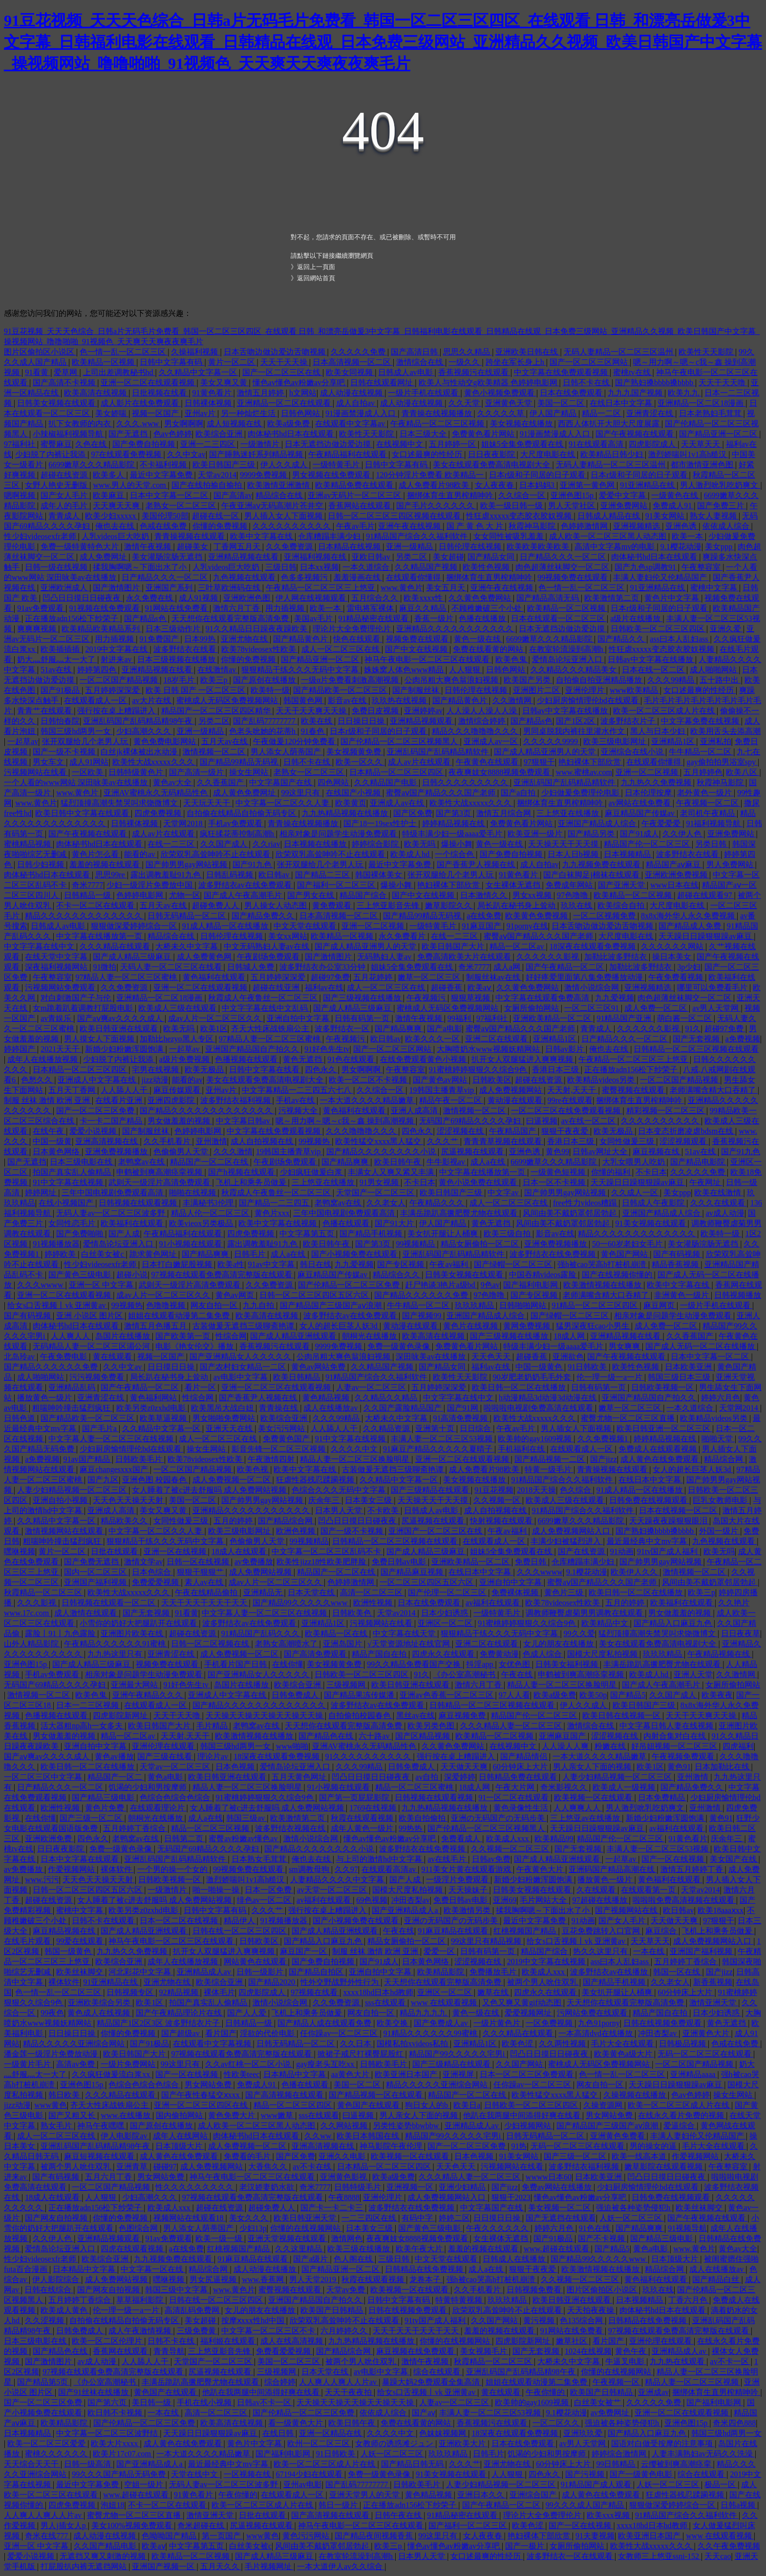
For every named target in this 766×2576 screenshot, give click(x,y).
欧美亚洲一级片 (536, 834)
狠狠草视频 (471, 998)
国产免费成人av (442, 2023)
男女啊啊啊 (183, 423)
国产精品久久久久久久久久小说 (382, 1151)
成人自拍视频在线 (263, 1141)
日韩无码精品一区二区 (188, 916)
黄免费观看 (332, 905)
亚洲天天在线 (230, 1428)
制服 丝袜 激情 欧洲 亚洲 (48, 1100)
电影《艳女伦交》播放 (195, 1346)
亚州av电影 (302, 2484)
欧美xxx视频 (609, 2515)
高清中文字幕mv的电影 (615, 546)
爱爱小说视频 (93, 1131)
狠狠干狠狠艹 (201, 1572)
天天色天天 (491, 1356)
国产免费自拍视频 (144, 444)
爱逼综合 (680, 2125)
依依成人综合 (726, 526)
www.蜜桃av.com (584, 772)
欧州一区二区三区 (319, 2443)
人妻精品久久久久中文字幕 (338, 1879)
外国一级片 (719, 1531)
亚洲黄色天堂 (509, 403)
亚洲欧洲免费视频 (677, 875)
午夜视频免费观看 (684, 1756)
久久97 (346, 1869)
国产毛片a (100, 1428)
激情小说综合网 (592, 987)
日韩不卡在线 (587, 382)
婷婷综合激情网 (620, 2454)
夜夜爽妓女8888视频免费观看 (500, 772)
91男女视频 (380, 1182)
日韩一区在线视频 (199, 1562)
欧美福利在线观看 (133, 1223)
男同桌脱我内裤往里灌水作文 (575, 731)
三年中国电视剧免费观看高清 (113, 1192)
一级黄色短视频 (559, 1172)
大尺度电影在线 (548, 454)
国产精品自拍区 (317, 1972)
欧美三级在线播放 (359, 2248)
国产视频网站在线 (627, 1910)
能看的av (140, 854)
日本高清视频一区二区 (353, 362)
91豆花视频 (493, 1490)
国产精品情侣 (524, 1756)
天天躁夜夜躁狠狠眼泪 (669, 1521)
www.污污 (42, 1879)
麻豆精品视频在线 (65, 1931)
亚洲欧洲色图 (247, 598)
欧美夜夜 (717, 1695)
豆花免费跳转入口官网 (602, 1931)
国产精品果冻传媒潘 (360, 1695)
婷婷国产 (20, 1049)
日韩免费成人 (296, 1695)
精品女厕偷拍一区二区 (481, 1244)
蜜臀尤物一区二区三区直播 (629, 1418)
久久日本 (356, 2043)
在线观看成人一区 (96, 700)
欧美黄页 (350, 803)
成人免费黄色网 (205, 957)
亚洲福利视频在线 (316, 557)
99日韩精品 (616, 2464)
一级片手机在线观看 (424, 393)
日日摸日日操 (172, 1367)
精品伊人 (240, 1920)
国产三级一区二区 (92, 1818)
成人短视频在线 (235, 423)
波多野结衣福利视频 (236, 1100)
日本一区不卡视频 (555, 1182)
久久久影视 (37, 1603)
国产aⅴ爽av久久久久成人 (121, 1018)
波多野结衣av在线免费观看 (246, 885)
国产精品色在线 (326, 1736)
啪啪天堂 (718, 1438)
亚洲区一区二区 (446, 1623)
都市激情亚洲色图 (703, 464)
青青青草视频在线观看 (504, 1141)
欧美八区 (742, 772)
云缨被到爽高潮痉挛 (677, 2464)
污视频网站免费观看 (61, 987)
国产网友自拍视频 (57, 2218)
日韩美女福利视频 (567, 1664)
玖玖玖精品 (475, 1305)
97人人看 (514, 1695)
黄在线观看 (113, 1356)
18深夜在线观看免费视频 (594, 946)
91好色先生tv (326, 1049)
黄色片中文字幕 (672, 598)
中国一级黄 (52, 1141)
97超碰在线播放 (601, 1900)
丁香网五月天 (237, 546)
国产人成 (124, 1233)
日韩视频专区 (130, 1992)
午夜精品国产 (513, 1131)
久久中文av (186, 454)
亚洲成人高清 (111, 1510)
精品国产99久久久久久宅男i (458, 2054)
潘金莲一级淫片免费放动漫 (52, 2054)
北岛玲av (20, 1356)
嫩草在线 (494, 1992)
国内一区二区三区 (96, 1572)
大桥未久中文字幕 (187, 946)
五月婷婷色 (703, 772)
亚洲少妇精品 (463, 2187)
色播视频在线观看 (247, 1059)
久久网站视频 (344, 2125)
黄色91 (679, 1767)
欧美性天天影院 (707, 352)
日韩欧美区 (491, 1080)
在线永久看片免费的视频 (682, 2115)
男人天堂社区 (572, 505)
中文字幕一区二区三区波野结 (108, 2433)
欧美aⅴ (480, 987)
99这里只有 (301, 793)
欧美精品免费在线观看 (355, 485)
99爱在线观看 (80, 1941)
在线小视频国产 (67, 1203)
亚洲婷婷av (423, 710)
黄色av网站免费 (319, 1367)
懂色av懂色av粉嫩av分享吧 (300, 382)
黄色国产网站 (625, 1254)
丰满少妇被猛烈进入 (567, 1541)
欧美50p (593, 1695)
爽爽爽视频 (37, 628)
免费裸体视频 (515, 1592)
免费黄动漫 (499, 1654)
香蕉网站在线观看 (360, 505)
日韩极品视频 (683, 2043)
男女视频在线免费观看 (332, 475)
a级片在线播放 (636, 618)
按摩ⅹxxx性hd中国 (253, 2320)
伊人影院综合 (56, 2279)
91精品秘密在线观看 (374, 618)
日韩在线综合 (48, 2289)
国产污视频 (585, 2474)
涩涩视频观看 (684, 1141)
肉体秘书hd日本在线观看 (292, 434)
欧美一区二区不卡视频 (369, 1080)
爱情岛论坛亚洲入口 (568, 659)
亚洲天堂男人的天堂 (365, 2495)
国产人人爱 (247, 2013)
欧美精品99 (554, 1838)
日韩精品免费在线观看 (519, 1777)
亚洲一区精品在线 (331, 2433)
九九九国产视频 (636, 393)
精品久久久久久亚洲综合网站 (75, 2043)
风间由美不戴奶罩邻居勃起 (570, 1213)
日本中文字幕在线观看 (81, 1859)
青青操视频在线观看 (190, 536)
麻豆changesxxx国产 (115, 1469)
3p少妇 (689, 967)
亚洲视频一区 (410, 2187)
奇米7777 (87, 885)
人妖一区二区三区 (631, 2218)
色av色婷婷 (172, 434)
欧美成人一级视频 (625, 1787)
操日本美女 (672, 957)
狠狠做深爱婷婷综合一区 (135, 926)
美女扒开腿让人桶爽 (443, 1233)
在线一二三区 (172, 844)
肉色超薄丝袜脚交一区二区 (563, 567)
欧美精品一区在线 (337, 1633)
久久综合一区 (522, 495)
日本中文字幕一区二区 (170, 495)
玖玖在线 (577, 905)
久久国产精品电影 (106, 2546)
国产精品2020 (272, 1982)
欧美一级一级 (219, 2238)
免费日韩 (531, 1562)
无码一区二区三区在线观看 (705, 2054)
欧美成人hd (410, 854)
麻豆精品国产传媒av (641, 813)
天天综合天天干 (32, 2464)
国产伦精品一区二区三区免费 (350, 1285)
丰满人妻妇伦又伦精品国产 (661, 577)
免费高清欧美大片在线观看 (465, 957)
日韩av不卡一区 (265, 2402)
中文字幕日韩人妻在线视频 (667, 1726)
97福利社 (20, 444)
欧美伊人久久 (635, 1572)
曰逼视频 (541, 1121)
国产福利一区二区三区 (337, 885)
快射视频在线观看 (502, 1521)
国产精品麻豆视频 (413, 1572)
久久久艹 (443, 1141)
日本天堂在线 (312, 1592)
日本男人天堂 (339, 1510)
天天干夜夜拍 (349, 2392)
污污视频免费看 (97, 1377)
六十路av (375, 1736)
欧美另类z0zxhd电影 (152, 1408)
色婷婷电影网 (140, 895)
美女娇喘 (111, 413)
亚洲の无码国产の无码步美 (499, 1818)
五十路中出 (720, 680)
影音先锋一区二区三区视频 (279, 1449)
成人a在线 (488, 1162)
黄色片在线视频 (471, 1326)
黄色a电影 (166, 1777)
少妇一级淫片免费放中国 (150, 885)
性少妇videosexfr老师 (41, 536)
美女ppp (719, 546)
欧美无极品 (205, 1069)
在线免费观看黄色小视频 (424, 1059)
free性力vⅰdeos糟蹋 (585, 1203)
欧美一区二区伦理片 (108, 2341)
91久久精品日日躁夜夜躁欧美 (257, 628)
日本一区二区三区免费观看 (527, 2074)
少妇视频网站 (528, 2125)
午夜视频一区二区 (708, 803)
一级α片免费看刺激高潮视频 (351, 680)
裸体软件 (117, 1869)
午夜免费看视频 (676, 977)
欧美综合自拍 (621, 905)
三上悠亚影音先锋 (389, 905)
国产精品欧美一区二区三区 (341, 690)
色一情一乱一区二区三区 (124, 352)
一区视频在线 (248, 2474)
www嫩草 (278, 2115)
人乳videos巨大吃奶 (116, 536)
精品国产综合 (364, 895)
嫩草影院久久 (449, 905)
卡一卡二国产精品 (112, 1121)
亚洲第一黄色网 (588, 485)
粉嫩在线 (611, 1746)
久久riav (266, 844)
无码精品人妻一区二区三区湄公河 (92, 1346)
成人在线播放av (331, 1408)
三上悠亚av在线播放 (586, 1818)
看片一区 (201, 1387)
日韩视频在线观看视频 (139, 1203)
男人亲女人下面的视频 (593, 1767)
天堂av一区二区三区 (176, 1767)
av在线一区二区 (589, 1121)
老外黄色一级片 (705, 793)
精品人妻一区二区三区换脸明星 (355, 1459)
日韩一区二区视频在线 (211, 1644)
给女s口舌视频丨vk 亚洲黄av (57, 1305)
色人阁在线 (354, 2259)
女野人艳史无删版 (57, 485)
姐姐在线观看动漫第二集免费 (180, 1315)
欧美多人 (109, 475)
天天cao (717, 2556)
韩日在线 (315, 1264)
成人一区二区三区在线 (341, 649)
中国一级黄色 (539, 1367)
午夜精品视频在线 (719, 1654)
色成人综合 (543, 1654)
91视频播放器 (56, 1244)
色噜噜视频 (166, 1305)
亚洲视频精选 (637, 526)
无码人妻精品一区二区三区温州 (619, 352)
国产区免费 (412, 813)
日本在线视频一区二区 (679, 1510)
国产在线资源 (582, 1551)
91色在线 (595, 2228)
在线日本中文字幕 (622, 403)
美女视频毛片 (484, 2351)
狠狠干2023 (511, 2197)
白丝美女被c (103, 1254)
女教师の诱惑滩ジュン (395, 2443)
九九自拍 (259, 1305)
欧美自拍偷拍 (423, 1818)
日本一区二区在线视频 (180, 1920)
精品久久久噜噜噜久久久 (476, 731)
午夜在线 (517, 1674)
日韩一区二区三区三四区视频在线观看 (395, 516)
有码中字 (418, 2218)
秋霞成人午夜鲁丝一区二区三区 (263, 998)
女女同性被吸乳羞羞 (509, 536)
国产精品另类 (592, 834)
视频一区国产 (156, 413)
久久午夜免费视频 (729, 2546)
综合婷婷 (280, 2382)
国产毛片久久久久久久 (436, 505)
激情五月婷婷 (261, 393)
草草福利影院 (140, 2300)
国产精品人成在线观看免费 (325, 2023)
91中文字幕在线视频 (69, 1182)
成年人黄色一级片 (363, 1828)
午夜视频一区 (617, 2382)
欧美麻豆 (109, 495)
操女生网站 (249, 772)
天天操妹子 (468, 1890)
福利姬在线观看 (228, 2341)
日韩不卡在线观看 (104, 1920)
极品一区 (721, 2484)
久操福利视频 (195, 352)
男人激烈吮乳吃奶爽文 (720, 485)
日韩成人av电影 (406, 372)
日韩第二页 (184, 1838)
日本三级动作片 (174, 628)
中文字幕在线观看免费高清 (543, 998)
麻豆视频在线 (657, 1151)
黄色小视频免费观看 (500, 393)
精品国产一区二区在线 (210, 1162)
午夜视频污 (426, 998)
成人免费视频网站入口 (572, 1531)
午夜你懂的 (546, 2392)
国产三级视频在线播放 (363, 998)
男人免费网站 (730, 864)
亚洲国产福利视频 (96, 1582)
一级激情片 (260, 444)
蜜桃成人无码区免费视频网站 (228, 700)
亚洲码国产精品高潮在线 (613, 1869)
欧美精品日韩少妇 (612, 454)
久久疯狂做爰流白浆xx (112, 2074)
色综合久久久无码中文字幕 (339, 1490)
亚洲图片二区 (537, 690)
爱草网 (66, 372)
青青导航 (169, 2351)
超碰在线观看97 (705, 895)
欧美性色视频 (487, 567)
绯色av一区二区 (265, 1900)
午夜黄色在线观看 (488, 762)
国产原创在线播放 (265, 680)
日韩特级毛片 (358, 2187)
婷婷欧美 (61, 1254)
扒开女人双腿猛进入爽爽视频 (523, 1059)
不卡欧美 (384, 1510)
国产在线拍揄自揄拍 (207, 485)
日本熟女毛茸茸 (260, 1859)
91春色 (313, 731)
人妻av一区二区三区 (372, 1387)
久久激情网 (512, 700)
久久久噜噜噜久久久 (362, 1131)
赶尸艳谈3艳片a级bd (441, 1285)
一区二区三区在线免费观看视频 (566, 1110)
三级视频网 (346, 1685)
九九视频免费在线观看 (602, 864)
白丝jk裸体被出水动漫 (140, 752)
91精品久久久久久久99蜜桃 (431, 2033)
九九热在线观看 (678, 2361)
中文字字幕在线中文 (40, 946)
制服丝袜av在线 (494, 977)
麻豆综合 (662, 1931)
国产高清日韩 (415, 352)
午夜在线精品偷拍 (207, 1592)
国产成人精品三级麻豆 (133, 957)
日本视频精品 (628, 854)
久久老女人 (385, 1203)
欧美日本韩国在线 (369, 2136)
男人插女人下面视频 (577, 1428)
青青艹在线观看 (45, 710)
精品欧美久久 (125, 1521)
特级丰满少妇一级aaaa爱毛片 (453, 834)
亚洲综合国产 (534, 2495)
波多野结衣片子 (628, 721)
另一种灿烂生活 (249, 413)
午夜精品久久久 (437, 1203)
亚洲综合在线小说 (633, 752)
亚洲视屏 (459, 2074)
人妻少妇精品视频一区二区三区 (72, 1490)
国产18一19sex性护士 (380, 823)
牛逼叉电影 (625, 2361)
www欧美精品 (635, 690)
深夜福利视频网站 (57, 967)
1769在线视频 (373, 1808)
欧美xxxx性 (424, 598)
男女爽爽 (625, 1346)
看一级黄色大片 (296, 2423)
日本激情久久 (484, 895)
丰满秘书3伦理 (209, 1203)
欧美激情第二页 (612, 598)
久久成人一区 (635, 1192)
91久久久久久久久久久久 (369, 1756)
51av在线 (57, 669)
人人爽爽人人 (577, 1808)
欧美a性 (230, 1264)
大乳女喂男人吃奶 (634, 1162)
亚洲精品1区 (673, 741)
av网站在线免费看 (641, 803)
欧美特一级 (270, 690)
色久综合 (576, 1490)
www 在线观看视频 (445, 2002)
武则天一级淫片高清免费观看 (160, 1182)
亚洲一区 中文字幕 (102, 1285)
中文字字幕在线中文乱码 (266, 1008)
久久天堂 (465, 403)
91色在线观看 (351, 1059)
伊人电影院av (125, 2136)
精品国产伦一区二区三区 (648, 844)
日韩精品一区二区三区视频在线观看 (696, 1049)
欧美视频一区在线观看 (594, 1797)
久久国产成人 (224, 844)
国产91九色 (253, 864)
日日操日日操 (362, 721)
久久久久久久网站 (673, 946)
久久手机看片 (168, 1141)
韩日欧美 (65, 2095)
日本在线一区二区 (654, 669)
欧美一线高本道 (640, 2156)
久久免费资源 (290, 546)
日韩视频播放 (737, 1295)
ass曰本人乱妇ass (680, 639)
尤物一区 (184, 895)
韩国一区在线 (677, 1972)
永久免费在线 (150, 598)
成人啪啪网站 (714, 669)
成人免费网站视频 (261, 1572)
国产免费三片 (721, 505)
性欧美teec (242, 2074)
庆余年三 (324, 1500)
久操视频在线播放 (635, 2095)
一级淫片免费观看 (458, 1879)
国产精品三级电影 (104, 1797)
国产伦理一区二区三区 (448, 1592)
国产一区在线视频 (673, 1859)
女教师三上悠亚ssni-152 (659, 2556)
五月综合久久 (375, 598)
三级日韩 (281, 567)
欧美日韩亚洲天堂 (306, 2218)
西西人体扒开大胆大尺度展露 (609, 423)
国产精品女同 (492, 557)
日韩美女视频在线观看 (57, 403)
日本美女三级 (369, 1500)
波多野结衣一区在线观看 (571, 2556)
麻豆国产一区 (304, 1951)
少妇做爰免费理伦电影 (581, 793)
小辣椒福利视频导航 (69, 434)
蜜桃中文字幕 (714, 587)
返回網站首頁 (316, 278)
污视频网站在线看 (36, 772)
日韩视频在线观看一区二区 (109, 1603)
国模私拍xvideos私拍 (413, 2043)
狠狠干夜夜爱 (565, 1131)
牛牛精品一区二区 (701, 752)
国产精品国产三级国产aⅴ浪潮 (331, 1305)
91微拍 (104, 967)
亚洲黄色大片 (706, 2033)
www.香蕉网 (264, 2279)
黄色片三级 (564, 1592)
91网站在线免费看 (177, 608)
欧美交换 (393, 2023)
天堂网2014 (739, 1408)
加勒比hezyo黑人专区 (177, 1039)
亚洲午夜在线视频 (410, 526)
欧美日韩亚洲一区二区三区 (664, 1428)
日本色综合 (152, 1572)
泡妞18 (112, 2505)
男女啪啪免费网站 (224, 1418)
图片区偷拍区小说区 (40, 352)
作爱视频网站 (72, 1869)
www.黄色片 (402, 587)
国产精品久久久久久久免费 (422, 1295)
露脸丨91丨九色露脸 (61, 1633)
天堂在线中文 (195, 2474)
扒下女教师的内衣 (80, 423)
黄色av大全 (173, 782)
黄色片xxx (272, 1213)
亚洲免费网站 (624, 505)
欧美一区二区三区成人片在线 (665, 710)
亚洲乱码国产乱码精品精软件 (438, 752)
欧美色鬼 (512, 659)
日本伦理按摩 (649, 793)
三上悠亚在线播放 (568, 813)
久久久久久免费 (359, 352)
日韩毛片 (250, 1254)
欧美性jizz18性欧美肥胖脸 (322, 1562)
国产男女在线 (311, 895)
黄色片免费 (105, 1808)
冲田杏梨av (410, 1900)
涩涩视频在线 (461, 1131)
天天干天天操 (284, 362)
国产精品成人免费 (691, 926)
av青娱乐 (57, 1018)
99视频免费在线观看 (573, 577)
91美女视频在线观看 (652, 1223)
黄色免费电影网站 (165, 741)
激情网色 (346, 2238)
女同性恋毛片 (72, 1223)
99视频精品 (416, 1244)
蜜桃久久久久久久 (57, 2454)
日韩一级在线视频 (57, 567)
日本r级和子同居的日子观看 (538, 475)
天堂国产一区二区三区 (376, 1192)
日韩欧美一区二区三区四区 (658, 628)
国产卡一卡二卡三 (332, 2207)
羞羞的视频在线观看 (105, 864)
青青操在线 (279, 1408)
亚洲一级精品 (410, 546)
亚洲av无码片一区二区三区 (355, 495)
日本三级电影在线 (82, 1162)
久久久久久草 (501, 413)
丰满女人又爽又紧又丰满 (392, 1172)
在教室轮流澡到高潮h (567, 649)
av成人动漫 (725, 1213)
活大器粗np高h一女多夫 (83, 1726)
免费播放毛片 (493, 1972)
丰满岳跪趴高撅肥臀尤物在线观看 (459, 1213)
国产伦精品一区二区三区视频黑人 (400, 741)
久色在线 (91, 444)
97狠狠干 (539, 762)
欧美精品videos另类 (602, 1080)
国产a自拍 (519, 793)
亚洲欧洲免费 (49, 1838)
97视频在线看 (315, 1992)
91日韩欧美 (588, 1367)
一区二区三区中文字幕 (44, 1777)
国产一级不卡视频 (65, 752)
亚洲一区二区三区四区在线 (202, 2105)
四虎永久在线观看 (444, 1654)
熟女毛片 (57, 2125)
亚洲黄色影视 (344, 2177)
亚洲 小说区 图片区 (90, 1315)
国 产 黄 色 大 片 (476, 526)
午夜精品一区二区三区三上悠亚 (321, 587)
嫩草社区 (572, 2341)
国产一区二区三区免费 (96, 1110)
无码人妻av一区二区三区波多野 (111, 1213)
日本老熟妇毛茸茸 (711, 413)
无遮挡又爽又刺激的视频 (104, 2556)
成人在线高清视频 (292, 2341)
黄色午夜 (631, 2351)
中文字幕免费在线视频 (701, 721)
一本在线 (649, 1951)
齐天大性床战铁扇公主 (271, 1028)
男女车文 (49, 762)
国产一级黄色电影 (642, 2474)
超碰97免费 (330, 977)
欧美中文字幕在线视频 (278, 1223)
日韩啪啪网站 (523, 1305)
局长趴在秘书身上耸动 (517, 905)
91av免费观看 (41, 608)
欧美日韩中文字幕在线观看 (83, 813)
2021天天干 (61, 1049)
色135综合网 (582, 2320)
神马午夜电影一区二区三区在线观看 (427, 659)
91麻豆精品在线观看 (454, 1931)
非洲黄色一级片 (682, 1295)
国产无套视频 (697, 1039)
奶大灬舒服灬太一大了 (57, 659)
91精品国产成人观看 (597, 2484)
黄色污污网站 (306, 2536)
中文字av (504, 1192)
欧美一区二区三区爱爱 (47, 2443)
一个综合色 (455, 854)
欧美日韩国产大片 (454, 946)
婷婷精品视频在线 (454, 823)
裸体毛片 (219, 1992)
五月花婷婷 (373, 977)
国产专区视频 (401, 1264)
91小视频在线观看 (191, 1244)
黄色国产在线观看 (369, 2105)
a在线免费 (484, 916)
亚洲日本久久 (481, 2495)
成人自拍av (356, 403)
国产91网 (463, 1408)
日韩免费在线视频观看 (649, 1500)
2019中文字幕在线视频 (547, 1961)
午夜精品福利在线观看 (348, 454)
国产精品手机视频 (372, 1233)
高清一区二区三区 (372, 1592)
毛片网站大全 (544, 1900)
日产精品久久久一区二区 (564, 557)
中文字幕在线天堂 (405, 1633)
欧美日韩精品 (297, 1377)
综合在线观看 (437, 2372)
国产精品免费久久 (264, 916)
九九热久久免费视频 (657, 782)
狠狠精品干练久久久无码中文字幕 (301, 669)
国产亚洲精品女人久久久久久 (241, 1356)
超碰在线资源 (65, 475)
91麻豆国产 (482, 926)
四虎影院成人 (653, 444)
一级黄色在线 (675, 495)
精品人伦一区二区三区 (211, 1213)
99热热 (411, 1828)
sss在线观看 (386, 2002)
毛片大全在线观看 (623, 2043)
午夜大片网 (515, 1787)
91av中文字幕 (272, 1264)
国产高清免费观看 (316, 1654)
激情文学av (143, 1562)
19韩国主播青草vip (442, 1090)
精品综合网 (724, 1459)
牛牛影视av (446, 1162)
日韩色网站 (301, 413)
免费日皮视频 (376, 710)
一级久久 (465, 362)
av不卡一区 (730, 2361)
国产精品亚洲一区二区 (719, 434)
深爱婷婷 (459, 1777)
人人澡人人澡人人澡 (483, 710)
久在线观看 (596, 1890)
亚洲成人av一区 (492, 741)
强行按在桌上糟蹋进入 (117, 710)
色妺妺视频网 (443, 2433)
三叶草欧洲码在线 (230, 587)
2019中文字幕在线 (117, 649)
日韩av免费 (491, 1859)
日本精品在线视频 (350, 546)
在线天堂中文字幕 (57, 957)
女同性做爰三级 (627, 1141)
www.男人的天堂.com (130, 485)
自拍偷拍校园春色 (360, 1715)
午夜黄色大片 (540, 1869)
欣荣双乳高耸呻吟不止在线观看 (216, 854)
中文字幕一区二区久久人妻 (283, 803)
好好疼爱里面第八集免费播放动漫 (585, 977)
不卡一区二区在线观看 (96, 905)
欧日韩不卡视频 (115, 2413)
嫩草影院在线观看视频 (664, 2166)
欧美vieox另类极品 (202, 1223)
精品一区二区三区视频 (211, 1828)
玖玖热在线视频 (400, 700)
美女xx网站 (287, 936)
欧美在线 (317, 721)
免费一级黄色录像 (399, 1346)
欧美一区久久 (360, 762)
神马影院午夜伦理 (392, 2146)
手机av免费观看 (236, 823)
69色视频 (371, 1900)
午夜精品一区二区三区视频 (438, 423)
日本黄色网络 (57, 1151)
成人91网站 (88, 762)
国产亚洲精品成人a (406, 1910)
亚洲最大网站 (135, 1685)
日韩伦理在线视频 (471, 546)
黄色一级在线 (478, 639)
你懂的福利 (611, 1172)
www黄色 (50, 2105)
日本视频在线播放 (316, 844)
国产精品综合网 (286, 1521)
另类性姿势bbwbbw (407, 2125)
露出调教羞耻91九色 (166, 875)
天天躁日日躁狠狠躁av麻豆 (706, 936)
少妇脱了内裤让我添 (51, 454)
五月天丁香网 (72, 1090)
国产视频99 (422, 1315)
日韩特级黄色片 (136, 772)
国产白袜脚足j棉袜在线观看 (592, 875)
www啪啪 (292, 1746)
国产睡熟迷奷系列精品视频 (257, 454)
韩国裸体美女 (379, 875)
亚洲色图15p (573, 495)
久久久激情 (233, 1151)
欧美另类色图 (431, 1726)
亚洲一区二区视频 (648, 772)
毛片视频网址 (269, 2566)
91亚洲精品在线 (648, 485)
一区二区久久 (556, 2423)
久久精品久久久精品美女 (574, 669)
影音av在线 (348, 700)
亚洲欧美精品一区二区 (553, 1018)
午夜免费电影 (64, 1356)
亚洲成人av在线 (398, 803)
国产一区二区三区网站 (590, 362)
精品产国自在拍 (380, 1654)
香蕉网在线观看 (121, 2351)
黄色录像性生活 (521, 1808)
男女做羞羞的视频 (180, 1121)
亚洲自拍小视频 (61, 1500)
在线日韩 (279, 2433)
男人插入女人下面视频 (284, 516)
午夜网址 (706, 1182)
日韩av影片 (565, 1049)
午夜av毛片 (355, 526)
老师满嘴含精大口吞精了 (714, 1090)
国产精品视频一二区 (550, 1459)
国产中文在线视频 (417, 649)
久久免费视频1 (603, 1438)
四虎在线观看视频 (133, 2248)
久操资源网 (603, 2105)
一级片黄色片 (497, 2023)
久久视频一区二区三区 (511, 1849)
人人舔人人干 (125, 1090)
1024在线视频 (588, 2351)
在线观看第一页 (649, 1890)
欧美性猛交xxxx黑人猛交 (379, 1141)
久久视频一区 (497, 1500)
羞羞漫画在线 (358, 577)
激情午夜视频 (148, 546)
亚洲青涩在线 (650, 413)
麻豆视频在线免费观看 (416, 2351)
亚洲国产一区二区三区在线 (436, 1531)
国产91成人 (639, 834)
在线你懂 (287, 1664)
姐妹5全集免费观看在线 (523, 444)
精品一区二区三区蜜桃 (415, 1787)
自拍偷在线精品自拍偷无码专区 (242, 813)
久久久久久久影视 (548, 957)
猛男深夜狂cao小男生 (593, 1326)
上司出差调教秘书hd (119, 372)
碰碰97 (165, 2166)
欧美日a (466, 2105)
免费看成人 (461, 1838)
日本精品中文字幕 (295, 2074)
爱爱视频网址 (529, 2013)
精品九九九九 (424, 2013)
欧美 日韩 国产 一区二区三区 (196, 690)
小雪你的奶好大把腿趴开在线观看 (139, 1623)
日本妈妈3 (537, 485)
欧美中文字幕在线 (262, 536)
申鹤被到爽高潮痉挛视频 (160, 1172)
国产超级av (181, 2033)
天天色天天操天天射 (129, 1500)
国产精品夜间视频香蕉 (375, 2536)
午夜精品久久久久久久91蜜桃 (116, 1644)
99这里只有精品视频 (487, 1941)
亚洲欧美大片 (463, 2443)
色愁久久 (37, 1080)
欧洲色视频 (296, 1531)
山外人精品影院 (32, 1644)
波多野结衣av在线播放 (610, 1972)
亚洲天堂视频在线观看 (288, 2238)
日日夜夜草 (740, 1633)
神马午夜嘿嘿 (101, 2125)
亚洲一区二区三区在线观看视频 (277, 1387)
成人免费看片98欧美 (435, 485)
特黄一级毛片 (549, 1469)
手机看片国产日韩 (236, 1664)
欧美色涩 (518, 2043)
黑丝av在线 (415, 1715)
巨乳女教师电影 (721, 1500)
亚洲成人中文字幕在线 (98, 1080)
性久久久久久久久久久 (195, 2187)
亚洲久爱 (726, 628)
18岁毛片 (179, 680)
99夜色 (52, 2013)
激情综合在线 (420, 362)
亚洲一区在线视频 (176, 1551)
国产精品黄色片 (301, 639)
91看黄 (37, 372)
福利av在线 (324, 987)
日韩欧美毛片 (139, 1459)
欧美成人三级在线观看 (178, 1008)
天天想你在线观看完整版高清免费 (231, 618)
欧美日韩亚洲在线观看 (120, 1028)
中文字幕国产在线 (281, 782)
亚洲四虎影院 (172, 1100)
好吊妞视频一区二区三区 (675, 1746)
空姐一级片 (144, 2484)
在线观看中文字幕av (351, 423)
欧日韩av (274, 875)
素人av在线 (205, 1582)
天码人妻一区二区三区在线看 (172, 967)
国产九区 (103, 1479)
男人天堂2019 (313, 2279)
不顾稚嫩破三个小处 (487, 608)
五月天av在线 (225, 741)
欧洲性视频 (373, 1603)
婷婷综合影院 (376, 844)
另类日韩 (711, 844)
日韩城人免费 (251, 967)
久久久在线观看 (718, 1203)
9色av (490, 1285)
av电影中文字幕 (241, 1377)
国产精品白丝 (716, 2279)
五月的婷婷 (234, 1521)
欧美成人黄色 (65, 2310)
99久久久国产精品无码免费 (120, 2474)
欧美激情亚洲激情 (279, 485)
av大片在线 (152, 700)
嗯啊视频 (20, 495)
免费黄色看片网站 (484, 434)
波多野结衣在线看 (185, 649)
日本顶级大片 (179, 2146)
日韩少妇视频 (41, 864)
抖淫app (480, 1664)
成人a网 (507, 967)
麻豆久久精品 (423, 608)
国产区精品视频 (423, 1736)
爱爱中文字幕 (623, 495)
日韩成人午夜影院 (654, 1203)
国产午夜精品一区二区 (566, 967)
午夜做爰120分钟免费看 (295, 741)
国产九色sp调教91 (646, 567)
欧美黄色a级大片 (624, 2054)
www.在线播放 (126, 2115)
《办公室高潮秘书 (465, 1674)
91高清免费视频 (461, 1418)
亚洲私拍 (715, 741)
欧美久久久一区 (433, 1039)
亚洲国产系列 (170, 587)
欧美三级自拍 (508, 1233)
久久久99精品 (671, 680)
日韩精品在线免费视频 (425, 2269)
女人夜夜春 (495, 485)
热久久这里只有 (601, 1951)
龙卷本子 (426, 2279)
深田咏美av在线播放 (432, 1356)
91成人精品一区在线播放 (226, 926)
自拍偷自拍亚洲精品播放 (600, 680)
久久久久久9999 (551, 741)
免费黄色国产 (287, 1438)
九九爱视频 (614, 998)
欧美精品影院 (441, 1972)
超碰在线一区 (216, 516)
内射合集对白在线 (675, 1736)
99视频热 (315, 1141)
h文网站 (303, 393)
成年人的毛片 (65, 505)
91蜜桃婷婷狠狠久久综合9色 (479, 1069)
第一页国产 (222, 2536)
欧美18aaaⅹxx (721, 1910)
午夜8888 (344, 2197)
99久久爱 (579, 1633)
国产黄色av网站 (441, 1080)
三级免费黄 (197, 2331)
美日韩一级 (152, 2402)
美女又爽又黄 (224, 382)
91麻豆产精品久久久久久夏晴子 (438, 1449)
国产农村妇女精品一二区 (244, 1367)
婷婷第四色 (97, 669)
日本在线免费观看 (572, 393)
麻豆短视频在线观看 (100, 2156)
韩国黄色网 (303, 700)
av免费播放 (253, 1562)
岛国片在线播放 (123, 1336)
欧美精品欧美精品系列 (102, 628)
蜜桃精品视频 (28, 844)
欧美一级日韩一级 (512, 505)
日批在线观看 (115, 1551)
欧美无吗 (420, 844)
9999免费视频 (264, 475)
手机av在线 (296, 1100)
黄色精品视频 (326, 1397)
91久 (693, 1028)
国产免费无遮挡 (92, 1562)
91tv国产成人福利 (668, 1551)
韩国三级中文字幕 (177, 2289)
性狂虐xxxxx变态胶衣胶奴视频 (520, 516)
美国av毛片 (314, 618)
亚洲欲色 (568, 1356)
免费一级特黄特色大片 (81, 546)
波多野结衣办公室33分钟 (323, 967)
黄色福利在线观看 (215, 977)
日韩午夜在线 (399, 2515)
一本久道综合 (366, 567)
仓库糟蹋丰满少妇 (330, 536)
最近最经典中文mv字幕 (648, 1541)
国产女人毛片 (65, 495)
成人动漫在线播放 (266, 2269)
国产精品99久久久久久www (301, 1603)
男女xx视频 (532, 895)
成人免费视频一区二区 (232, 1479)
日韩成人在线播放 (515, 2259)
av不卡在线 (313, 2166)
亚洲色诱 (682, 526)
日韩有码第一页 (363, 1018)
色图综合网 (139, 2228)
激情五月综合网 (504, 813)
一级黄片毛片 (28, 2064)
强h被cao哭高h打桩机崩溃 (602, 1264)
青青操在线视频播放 (438, 413)
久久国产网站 (520, 2064)
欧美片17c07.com (123, 2454)
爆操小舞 (456, 844)
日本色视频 (235, 1767)
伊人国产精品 (554, 413)
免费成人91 (673, 505)
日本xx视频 (319, 567)
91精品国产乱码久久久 (261, 1633)
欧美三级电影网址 (615, 741)
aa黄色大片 (351, 2074)
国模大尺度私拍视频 (603, 1654)
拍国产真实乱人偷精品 (73, 1172)
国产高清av (232, 495)
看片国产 (220, 2033)
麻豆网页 (660, 1305)
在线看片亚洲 (119, 1100)
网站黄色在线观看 (256, 1961)
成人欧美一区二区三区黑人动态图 (608, 536)
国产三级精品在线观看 (431, 1490)
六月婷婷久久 (344, 2331)
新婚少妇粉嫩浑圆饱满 (125, 1049)
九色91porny (598, 2023)
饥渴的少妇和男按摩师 (148, 1787)
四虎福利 (738, 1746)
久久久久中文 (355, 1449)
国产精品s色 (146, 618)
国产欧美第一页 (183, 1336)
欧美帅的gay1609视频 (536, 1438)
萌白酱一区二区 (685, 1018)
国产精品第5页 (43, 2382)
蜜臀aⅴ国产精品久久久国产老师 (441, 793)
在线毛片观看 (28, 1941)
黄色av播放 (114, 1756)
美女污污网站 (282, 1428)
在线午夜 (49, 1131)
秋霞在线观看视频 (363, 1818)
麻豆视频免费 (463, 1715)
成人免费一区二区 (656, 1008)
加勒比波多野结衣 (616, 957)
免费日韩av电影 (400, 1562)
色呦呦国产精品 (170, 2536)
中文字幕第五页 (307, 1233)
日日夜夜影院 (492, 454)
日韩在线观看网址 (382, 382)
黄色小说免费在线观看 (479, 1182)
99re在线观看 (570, 1100)
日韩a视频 (739, 2505)
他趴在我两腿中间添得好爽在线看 (522, 2115)
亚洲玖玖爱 (583, 2433)
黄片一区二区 (232, 362)
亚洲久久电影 (343, 2156)
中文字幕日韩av (244, 1121)
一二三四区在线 (369, 2218)
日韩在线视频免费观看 (663, 2023)
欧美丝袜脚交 (80, 1972)
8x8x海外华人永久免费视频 (689, 916)
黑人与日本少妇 (658, 731)
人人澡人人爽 (566, 1746)
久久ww (318, 2136)
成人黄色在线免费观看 (660, 1459)
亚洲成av (653, 2392)
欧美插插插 (61, 649)
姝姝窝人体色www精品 (405, 669)
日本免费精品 (662, 1797)
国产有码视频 (677, 1254)
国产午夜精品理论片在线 (180, 2013)
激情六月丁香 (237, 608)
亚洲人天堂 (693, 1674)
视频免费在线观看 (418, 639)
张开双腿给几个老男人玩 (86, 741)
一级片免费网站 (129, 2064)
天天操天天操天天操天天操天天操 (265, 1715)
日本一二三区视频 (88, 1705)
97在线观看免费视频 (127, 454)
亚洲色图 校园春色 (155, 1479)
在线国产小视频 (354, 793)
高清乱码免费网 (193, 2310)
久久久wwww (41, 1285)
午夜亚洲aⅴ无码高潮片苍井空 (273, 505)
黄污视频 (539, 2320)
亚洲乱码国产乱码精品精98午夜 (138, 721)
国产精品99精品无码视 (240, 762)
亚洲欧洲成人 (65, 587)
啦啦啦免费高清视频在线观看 (684, 1900)
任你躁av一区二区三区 (340, 2033)
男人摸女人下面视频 (100, 1039)
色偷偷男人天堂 (181, 1151)
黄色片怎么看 (96, 854)
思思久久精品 (467, 352)
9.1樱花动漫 (681, 546)
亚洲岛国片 (343, 1644)
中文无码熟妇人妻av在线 (267, 946)
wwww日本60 (549, 2177)
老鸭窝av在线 (142, 1162)
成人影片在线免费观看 (141, 403)
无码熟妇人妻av (385, 957)
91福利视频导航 (714, 823)
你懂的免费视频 (220, 526)
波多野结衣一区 (343, 1028)
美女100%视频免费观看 (132, 2525)
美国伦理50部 (165, 516)
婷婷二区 (454, 2218)
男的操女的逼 (654, 2146)
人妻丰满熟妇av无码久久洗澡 (703, 2454)
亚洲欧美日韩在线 (527, 352)
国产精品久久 (621, 639)
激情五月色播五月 (156, 1326)
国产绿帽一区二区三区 (514, 1264)
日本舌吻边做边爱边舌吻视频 (275, 352)
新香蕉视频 (712, 1982)
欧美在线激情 (718, 1192)
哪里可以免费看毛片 (713, 987)
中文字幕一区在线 (153, 2269)
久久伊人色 (682, 834)
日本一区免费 (269, 1890)
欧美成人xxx (508, 1838)
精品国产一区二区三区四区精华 (217, 710)
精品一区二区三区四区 (294, 2105)
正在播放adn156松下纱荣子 (72, 618)
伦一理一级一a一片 (610, 1377)
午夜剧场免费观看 (269, 957)
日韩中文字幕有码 (172, 362)
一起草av (22, 741)
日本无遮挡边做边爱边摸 (329, 444)
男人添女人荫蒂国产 (287, 752)
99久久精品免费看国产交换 (415, 1664)
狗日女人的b (427, 2105)
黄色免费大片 (232, 2115)
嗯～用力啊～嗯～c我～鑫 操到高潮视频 (346, 1121)
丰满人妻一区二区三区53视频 (442, 1438)
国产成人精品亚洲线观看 (294, 1336)
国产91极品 (61, 690)
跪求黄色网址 (153, 1254)
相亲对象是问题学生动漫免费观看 (339, 834)
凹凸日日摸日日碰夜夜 (83, 598)
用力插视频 (285, 608)
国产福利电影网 (531, 1285)
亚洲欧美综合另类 (100, 2002)
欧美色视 (253, 1469)
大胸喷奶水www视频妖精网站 (489, 1049)
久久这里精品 (299, 2248)
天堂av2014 (217, 475)
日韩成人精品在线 (609, 516)
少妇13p (253, 2228)
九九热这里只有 (115, 1654)
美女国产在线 (734, 1859)
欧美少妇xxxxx (111, 516)
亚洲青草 (132, 2166)
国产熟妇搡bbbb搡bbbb (655, 382)
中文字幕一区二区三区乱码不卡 (327, 1551)
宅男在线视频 (156, 1069)
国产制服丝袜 (416, 690)
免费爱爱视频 (156, 1582)
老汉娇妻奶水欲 (267, 2187)
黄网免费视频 (527, 1326)
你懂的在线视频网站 (306, 2228)
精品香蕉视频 (676, 1264)
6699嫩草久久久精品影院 (92, 464)
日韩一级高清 (88, 2464)
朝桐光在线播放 (370, 1336)
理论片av (213, 1756)
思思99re (111, 875)
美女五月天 (446, 587)
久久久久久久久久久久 (293, 526)
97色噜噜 (573, 895)
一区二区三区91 (592, 1008)
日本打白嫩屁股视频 (178, 1264)
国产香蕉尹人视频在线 (477, 864)
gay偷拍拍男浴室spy (722, 762)
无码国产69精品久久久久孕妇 (471, 1121)
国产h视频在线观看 (242, 1172)
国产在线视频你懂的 (618, 1274)
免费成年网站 (570, 885)
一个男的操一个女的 (173, 1869)
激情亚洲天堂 (713, 2002)
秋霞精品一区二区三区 (44, 1592)
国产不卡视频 (602, 2238)
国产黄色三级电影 (80, 1274)
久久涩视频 (45, 2320)
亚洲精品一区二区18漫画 (701, 403)
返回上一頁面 (316, 266)
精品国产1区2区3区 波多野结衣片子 (159, 2023)
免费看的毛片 (248, 2156)
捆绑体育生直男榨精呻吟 (451, 495)
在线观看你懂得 (414, 577)
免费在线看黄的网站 (489, 649)
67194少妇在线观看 (310, 2474)
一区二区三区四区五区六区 (427, 1582)
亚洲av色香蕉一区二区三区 (447, 1695)
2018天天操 (536, 1490)
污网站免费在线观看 (593, 2013)
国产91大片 (395, 1223)
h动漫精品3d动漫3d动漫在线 (548, 1397)
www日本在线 (674, 885)
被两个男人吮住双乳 (543, 1982)
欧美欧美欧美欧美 (539, 546)
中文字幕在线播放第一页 (100, 936)
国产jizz (603, 1459)
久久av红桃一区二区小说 (249, 2064)
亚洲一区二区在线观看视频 (148, 382)
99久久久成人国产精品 (586, 2505)
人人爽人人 (71, 1336)
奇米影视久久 (564, 1787)
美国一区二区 (561, 403)
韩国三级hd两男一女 (77, 731)
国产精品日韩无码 (413, 2464)
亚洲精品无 (263, 1592)
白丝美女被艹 (598, 2402)
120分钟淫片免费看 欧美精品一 (431, 475)
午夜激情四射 (272, 1459)
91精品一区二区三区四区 (595, 1305)
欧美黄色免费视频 (537, 916)
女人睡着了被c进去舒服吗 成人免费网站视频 (210, 1490)
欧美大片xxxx (115, 2443)
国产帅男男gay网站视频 (187, 864)
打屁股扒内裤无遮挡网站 (84, 2566)
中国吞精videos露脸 (543, 1274)
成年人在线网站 (181, 2136)
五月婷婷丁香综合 (135, 1828)
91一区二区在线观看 (514, 1797)
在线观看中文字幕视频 (213, 2043)
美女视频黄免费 (354, 752)
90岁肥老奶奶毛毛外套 (533, 1377)
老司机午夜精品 (708, 813)
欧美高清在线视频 (96, 393)
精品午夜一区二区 (451, 1100)
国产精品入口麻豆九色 (674, 1623)
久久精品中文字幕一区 (199, 372)
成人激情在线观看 (86, 1613)
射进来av (117, 659)
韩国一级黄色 (68, 1951)
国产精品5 (627, 1695)
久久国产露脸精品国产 (403, 1408)
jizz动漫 (155, 1080)
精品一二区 (602, 413)
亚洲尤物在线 (245, 639)
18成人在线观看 (240, 1551)
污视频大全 (298, 1110)
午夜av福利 (449, 1264)
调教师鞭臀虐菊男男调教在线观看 (585, 1613)
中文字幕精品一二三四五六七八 (297, 1090)
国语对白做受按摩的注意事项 (663, 2443)
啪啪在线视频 (193, 1192)
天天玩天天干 (207, 803)
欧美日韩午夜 (398, 1162)
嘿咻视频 (19, 1551)
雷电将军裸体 (371, 608)
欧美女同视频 (350, 372)
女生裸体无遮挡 (514, 885)
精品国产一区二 (115, 1777)
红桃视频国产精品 (525, 1931)
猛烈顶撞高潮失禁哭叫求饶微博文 (120, 803)
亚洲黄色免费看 (618, 2136)
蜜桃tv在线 (632, 372)
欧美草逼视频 (164, 1418)
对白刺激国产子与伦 (77, 998)
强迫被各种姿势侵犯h (634, 2207)
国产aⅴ (423, 2413)
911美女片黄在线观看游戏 (467, 1869)
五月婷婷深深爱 (113, 690)
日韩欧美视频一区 (663, 1387)
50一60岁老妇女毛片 (628, 1244)
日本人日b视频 (574, 854)
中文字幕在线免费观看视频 (562, 372)
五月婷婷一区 (453, 444)
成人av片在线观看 (420, 762)
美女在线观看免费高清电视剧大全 (492, 464)
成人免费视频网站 (511, 1090)
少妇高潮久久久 (144, 731)
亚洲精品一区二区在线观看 (285, 403)
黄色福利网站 (154, 1397)
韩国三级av (246, 1818)
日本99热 (200, 639)
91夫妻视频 (595, 2536)
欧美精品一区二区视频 (567, 608)
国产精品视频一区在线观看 (377, 2095)
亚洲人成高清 (415, 1110)
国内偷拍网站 (180, 2115)
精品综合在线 (279, 495)
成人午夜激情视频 (140, 2331)
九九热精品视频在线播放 (346, 813)
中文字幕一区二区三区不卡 (269, 2331)
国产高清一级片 (197, 772)
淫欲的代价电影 (268, 2033)
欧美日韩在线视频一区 (622, 1715)
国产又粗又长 (72, 2115)
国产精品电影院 (698, 1162)
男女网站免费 (209, 2084)
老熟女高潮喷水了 (287, 1644)
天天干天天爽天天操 (312, 710)
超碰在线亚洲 (277, 987)
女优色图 (515, 1664)
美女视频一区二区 (560, 2207)
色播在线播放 (483, 618)
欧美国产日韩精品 (332, 2310)
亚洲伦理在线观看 (164, 1746)
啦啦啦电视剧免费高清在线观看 (539, 1408)
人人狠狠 (465, 669)
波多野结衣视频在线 (291, 1828)
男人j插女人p (64, 2525)
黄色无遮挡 (303, 1059)
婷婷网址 (41, 1192)
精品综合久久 (397, 1274)
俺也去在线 (115, 526)
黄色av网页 (235, 1295)
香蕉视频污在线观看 (474, 372)
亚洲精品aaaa (693, 2074)
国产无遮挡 (128, 434)
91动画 (622, 1551)
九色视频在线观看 (245, 577)
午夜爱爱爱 (661, 823)
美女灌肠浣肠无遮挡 (168, 557)
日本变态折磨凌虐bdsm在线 (686, 1131)
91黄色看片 (213, 393)
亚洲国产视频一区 (164, 2566)
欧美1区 (214, 1028)
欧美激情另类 (468, 1910)
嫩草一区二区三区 (430, 977)
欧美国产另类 (528, 680)
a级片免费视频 (185, 1059)
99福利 (460, 1018)
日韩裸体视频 (209, 403)
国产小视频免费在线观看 (355, 1254)
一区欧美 (88, 772)
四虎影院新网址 (121, 1715)
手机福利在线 (522, 1449)
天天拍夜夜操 (591, 2310)
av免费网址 (611, 2413)
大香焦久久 (268, 2166)
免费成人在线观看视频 (658, 1449)
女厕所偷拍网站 (532, 1008)
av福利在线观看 (494, 1603)
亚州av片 (201, 413)
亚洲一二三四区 (208, 444)
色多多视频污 (305, 577)
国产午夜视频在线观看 (636, 434)
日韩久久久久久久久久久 (466, 782)
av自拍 (427, 1777)
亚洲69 (504, 1900)
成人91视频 (199, 598)
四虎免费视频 (158, 813)
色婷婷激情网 (585, 526)
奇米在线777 (47, 2536)
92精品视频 (179, 1992)
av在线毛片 (447, 1859)
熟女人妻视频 (714, 516)
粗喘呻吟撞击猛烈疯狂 (72, 1408)
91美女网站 (665, 516)
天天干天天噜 (723, 382)
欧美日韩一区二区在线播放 (520, 1387)
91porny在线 (527, 926)
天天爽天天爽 (117, 505)
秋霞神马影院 (533, 526)
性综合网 (231, 1336)
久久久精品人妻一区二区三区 (512, 1726)
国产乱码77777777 (265, 721)
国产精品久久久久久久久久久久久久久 (207, 1110)
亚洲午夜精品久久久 (148, 1695)
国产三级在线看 (165, 1756)
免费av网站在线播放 (558, 2187)
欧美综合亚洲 (219, 434)
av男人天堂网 (716, 1008)
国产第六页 (107, 2402)
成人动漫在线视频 (352, 393)
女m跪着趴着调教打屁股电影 (83, 1008)
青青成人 (65, 516)
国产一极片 (525, 2546)
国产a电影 (444, 1028)
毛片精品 (213, 1726)
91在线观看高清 (597, 444)
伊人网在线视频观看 (312, 598)
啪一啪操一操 (216, 1890)
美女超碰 (448, 557)
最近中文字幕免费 (162, 475)
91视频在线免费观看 (105, 608)
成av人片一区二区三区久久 (215, 1018)
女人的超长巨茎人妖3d (339, 1326)
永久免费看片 (403, 936)
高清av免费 (76, 2064)
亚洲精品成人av (205, 1972)
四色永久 (321, 1069)
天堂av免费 (346, 2289)
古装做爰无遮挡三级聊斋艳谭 (244, 1326)
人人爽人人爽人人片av (339, 2382)
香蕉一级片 (434, 618)
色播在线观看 (346, 1223)
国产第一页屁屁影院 (355, 1797)
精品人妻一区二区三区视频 (693, 2382)
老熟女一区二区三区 (182, 505)
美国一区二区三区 (289, 2361)
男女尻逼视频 (214, 2279)
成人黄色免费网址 (245, 793)
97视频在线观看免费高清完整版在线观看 (222, 1274)
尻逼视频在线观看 (473, 1151)
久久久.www (138, 423)
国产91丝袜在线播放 (94, 2392)
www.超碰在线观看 (557, 2248)
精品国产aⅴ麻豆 (674, 864)
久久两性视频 (563, 2043)
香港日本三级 (556, 1069)
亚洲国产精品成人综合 (598, 823)
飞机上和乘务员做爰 (252, 1182)
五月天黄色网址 (300, 1777)
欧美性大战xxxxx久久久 (154, 762)
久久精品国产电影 (386, 782)
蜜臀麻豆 (56, 444)
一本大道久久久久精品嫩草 (368, 1100)
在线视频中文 (400, 444)
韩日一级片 (339, 2505)
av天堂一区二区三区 (333, 1890)
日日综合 (476, 1428)
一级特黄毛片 (337, 464)
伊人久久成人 (284, 464)
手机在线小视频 (205, 2402)
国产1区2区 (576, 721)
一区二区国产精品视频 (120, 680)
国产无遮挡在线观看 (561, 2218)
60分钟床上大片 (521, 1767)
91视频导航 (687, 2228)
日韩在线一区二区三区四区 (240, 1931)
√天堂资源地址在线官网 (409, 1644)
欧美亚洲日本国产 (407, 2074)
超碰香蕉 (447, 987)
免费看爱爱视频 (284, 2351)
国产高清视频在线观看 (285, 2095)
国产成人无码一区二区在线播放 (701, 1346)
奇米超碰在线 (201, 2525)
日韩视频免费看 (535, 2289)
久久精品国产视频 (427, 567)
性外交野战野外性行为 (340, 1982)
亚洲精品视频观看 (422, 721)
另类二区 (412, 557)
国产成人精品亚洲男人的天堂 (545, 752)
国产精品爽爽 (399, 1028)
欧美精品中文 (605, 1623)
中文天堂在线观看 (306, 926)
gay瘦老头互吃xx (326, 2064)
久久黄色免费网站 (480, 598)
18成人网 (570, 1336)
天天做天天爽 (465, 1767)
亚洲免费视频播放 (117, 1151)
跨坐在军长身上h (516, 362)
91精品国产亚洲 (624, 1018)
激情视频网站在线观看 (65, 1531)
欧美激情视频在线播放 (603, 1285)
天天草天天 (701, 444)
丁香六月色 (688, 2300)
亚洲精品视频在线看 (244, 557)
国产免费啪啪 (80, 1233)
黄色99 (557, 1151)
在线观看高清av (390, 1869)
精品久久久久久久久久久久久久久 (84, 916)
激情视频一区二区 (215, 752)
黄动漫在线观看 (516, 1100)
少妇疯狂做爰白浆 (312, 1172)
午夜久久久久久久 (498, 2228)
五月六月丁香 (109, 2177)
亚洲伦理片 (585, 690)
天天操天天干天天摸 (564, 844)
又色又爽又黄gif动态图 (522, 2002)
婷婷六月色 (720, 1397)
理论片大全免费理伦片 (353, 628)
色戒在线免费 (164, 526)
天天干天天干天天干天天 (205, 1603)
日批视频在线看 (160, 393)
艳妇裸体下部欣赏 (590, 762)
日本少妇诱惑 (445, 1613)
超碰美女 (193, 546)
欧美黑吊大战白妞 (223, 1408)
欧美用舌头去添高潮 (725, 731)
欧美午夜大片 (420, 2248)
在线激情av (217, 669)
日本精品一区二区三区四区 (397, 772)
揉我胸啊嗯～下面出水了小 (141, 567)
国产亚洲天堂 (622, 885)
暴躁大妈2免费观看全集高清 (432, 2382)
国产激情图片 (117, 587)
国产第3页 (454, 813)
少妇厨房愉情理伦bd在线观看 (588, 700)
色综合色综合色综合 (176, 1797)
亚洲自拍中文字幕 (299, 1018)
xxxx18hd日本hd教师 (378, 1992)
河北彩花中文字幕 (140, 1972)
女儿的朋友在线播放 (559, 1644)
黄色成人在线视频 (99, 2013)
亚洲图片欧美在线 (133, 1633)
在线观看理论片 (158, 1808)
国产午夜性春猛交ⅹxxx (201, 2095)
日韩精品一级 (88, 895)
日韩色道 (20, 1418)
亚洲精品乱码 (72, 1387)
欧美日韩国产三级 (224, 464)
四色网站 (334, 782)
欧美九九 (684, 393)
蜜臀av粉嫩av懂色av (244, 1838)
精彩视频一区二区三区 (666, 1110)
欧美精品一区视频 (104, 362)
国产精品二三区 (323, 875)
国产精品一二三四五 (275, 1203)
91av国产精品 (88, 1459)
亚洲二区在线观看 (497, 1039)
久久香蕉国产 (221, 782)
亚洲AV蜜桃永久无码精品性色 (157, 793)
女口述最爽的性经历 (428, 454)
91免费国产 (160, 639)
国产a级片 (311, 2259)
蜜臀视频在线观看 (634, 1090)
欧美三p (215, 680)
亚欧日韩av (372, 557)
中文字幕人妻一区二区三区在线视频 (111, 1438)
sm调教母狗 (310, 1869)
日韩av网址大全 (601, 1151)
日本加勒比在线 (723, 1767)
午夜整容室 (702, 567)
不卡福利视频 (164, 464)
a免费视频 (742, 1039)
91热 (519, 2146)
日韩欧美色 (352, 1613)
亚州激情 (211, 1141)
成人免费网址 (104, 557)
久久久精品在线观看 (116, 946)
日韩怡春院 (60, 721)
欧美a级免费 (289, 423)
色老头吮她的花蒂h (263, 731)
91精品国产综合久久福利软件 (417, 536)
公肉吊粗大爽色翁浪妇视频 (452, 680)
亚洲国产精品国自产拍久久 (253, 1049)
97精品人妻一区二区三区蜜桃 (127, 977)
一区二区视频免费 (605, 916)
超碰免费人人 (216, 905)
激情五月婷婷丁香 (692, 1869)
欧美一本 (688, 536)
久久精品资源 (387, 1428)
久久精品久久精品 (387, 1397)
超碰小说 (132, 1274)
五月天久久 (220, 2566)
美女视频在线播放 (522, 423)
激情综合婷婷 (482, 721)
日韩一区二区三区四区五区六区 (315, 1295)
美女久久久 (249, 2218)
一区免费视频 (550, 2023)
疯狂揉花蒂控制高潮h (238, 834)
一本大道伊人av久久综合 (340, 2566)
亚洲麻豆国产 (563, 1736)
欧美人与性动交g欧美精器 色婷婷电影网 (489, 382)
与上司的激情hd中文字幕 (380, 1859)
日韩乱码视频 (230, 875)
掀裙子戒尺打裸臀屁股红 (361, 2054)
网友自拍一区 (215, 1305)
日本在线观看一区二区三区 (559, 618)
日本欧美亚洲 (689, 1367)
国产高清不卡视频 (65, 382)
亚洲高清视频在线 (107, 1141)
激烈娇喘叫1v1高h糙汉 (688, 454)
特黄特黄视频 (459, 2300)
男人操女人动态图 (276, 905)
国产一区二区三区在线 (282, 372)
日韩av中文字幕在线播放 (651, 659)
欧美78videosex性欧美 (259, 649)
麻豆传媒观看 (177, 1090)
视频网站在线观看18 (189, 2218)
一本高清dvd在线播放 (596, 2033)
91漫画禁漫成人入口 (361, 413)
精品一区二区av (517, 946)
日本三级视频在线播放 (177, 659)
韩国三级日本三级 (680, 1377)
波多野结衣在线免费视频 (553, 1254)
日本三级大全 (424, 434)
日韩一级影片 (260, 1972)
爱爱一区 (440, 1951)
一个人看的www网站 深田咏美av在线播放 (76, 782)
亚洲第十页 (435, 1428)
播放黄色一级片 (45, 1397)
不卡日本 (651, 1172)
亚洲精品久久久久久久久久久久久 (455, 628)
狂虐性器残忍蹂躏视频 (316, 1479)
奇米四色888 (734, 2423)
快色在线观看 (357, 639)
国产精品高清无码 (548, 598)
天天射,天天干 (572, 1090)
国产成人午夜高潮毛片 (244, 895)
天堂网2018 (183, 823)
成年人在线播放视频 (43, 1059)
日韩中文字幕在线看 (265, 1069)
